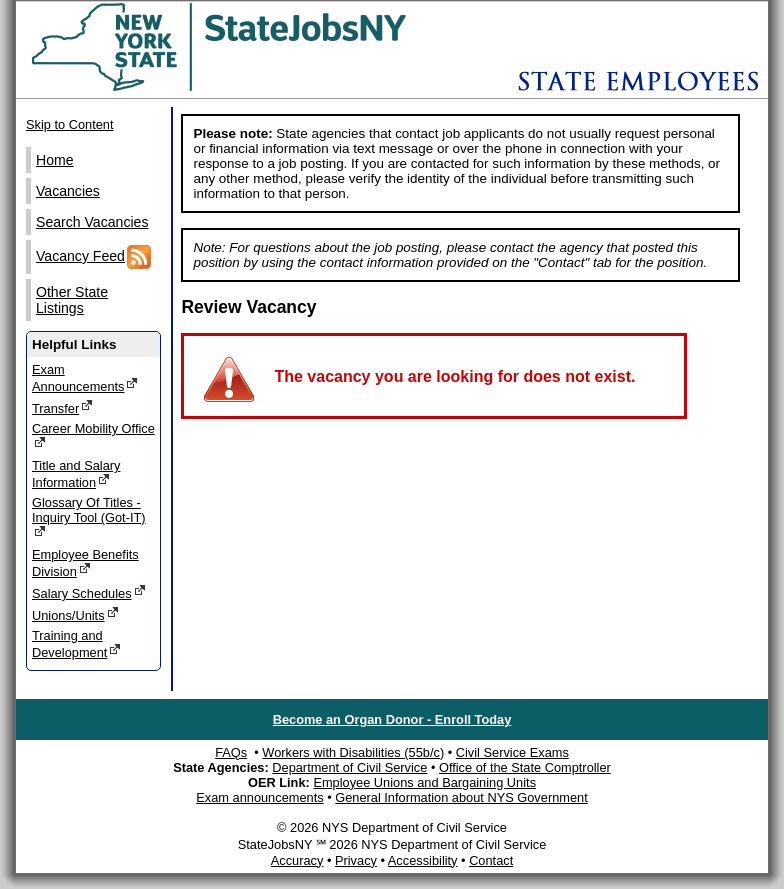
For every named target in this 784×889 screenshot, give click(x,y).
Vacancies (68, 191)
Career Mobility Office (93, 435)
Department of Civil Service (349, 767)
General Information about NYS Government (461, 797)
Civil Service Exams (512, 752)
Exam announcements (259, 797)
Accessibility (423, 860)
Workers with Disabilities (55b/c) (353, 752)
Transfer (62, 407)
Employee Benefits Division (85, 563)
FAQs (231, 752)
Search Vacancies (92, 222)
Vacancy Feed (93, 257)
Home (55, 160)
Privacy (356, 860)
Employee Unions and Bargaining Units (424, 782)
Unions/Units (75, 614)
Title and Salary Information (76, 474)
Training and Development (76, 644)
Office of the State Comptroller (525, 767)
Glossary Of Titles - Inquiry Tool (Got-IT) (89, 517)
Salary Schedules (89, 592)
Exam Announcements (85, 378)
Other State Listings (72, 300)
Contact (491, 860)
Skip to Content (70, 124)
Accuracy (297, 860)
